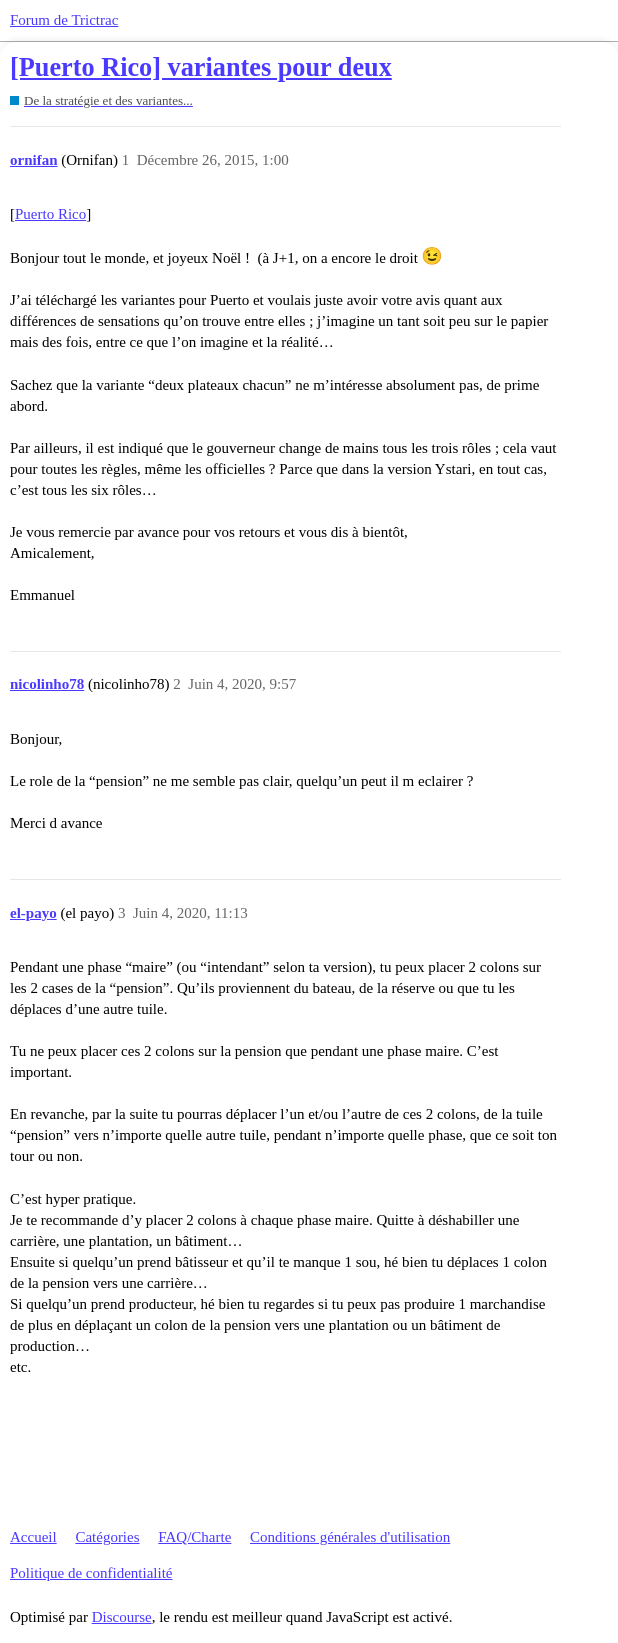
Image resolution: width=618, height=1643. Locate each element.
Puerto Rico (50, 214)
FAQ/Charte (194, 1537)
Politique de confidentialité (91, 1573)
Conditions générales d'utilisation (350, 1537)
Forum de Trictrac (64, 20)
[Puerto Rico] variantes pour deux (201, 67)
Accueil (33, 1537)
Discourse (122, 1617)
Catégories (107, 1537)
